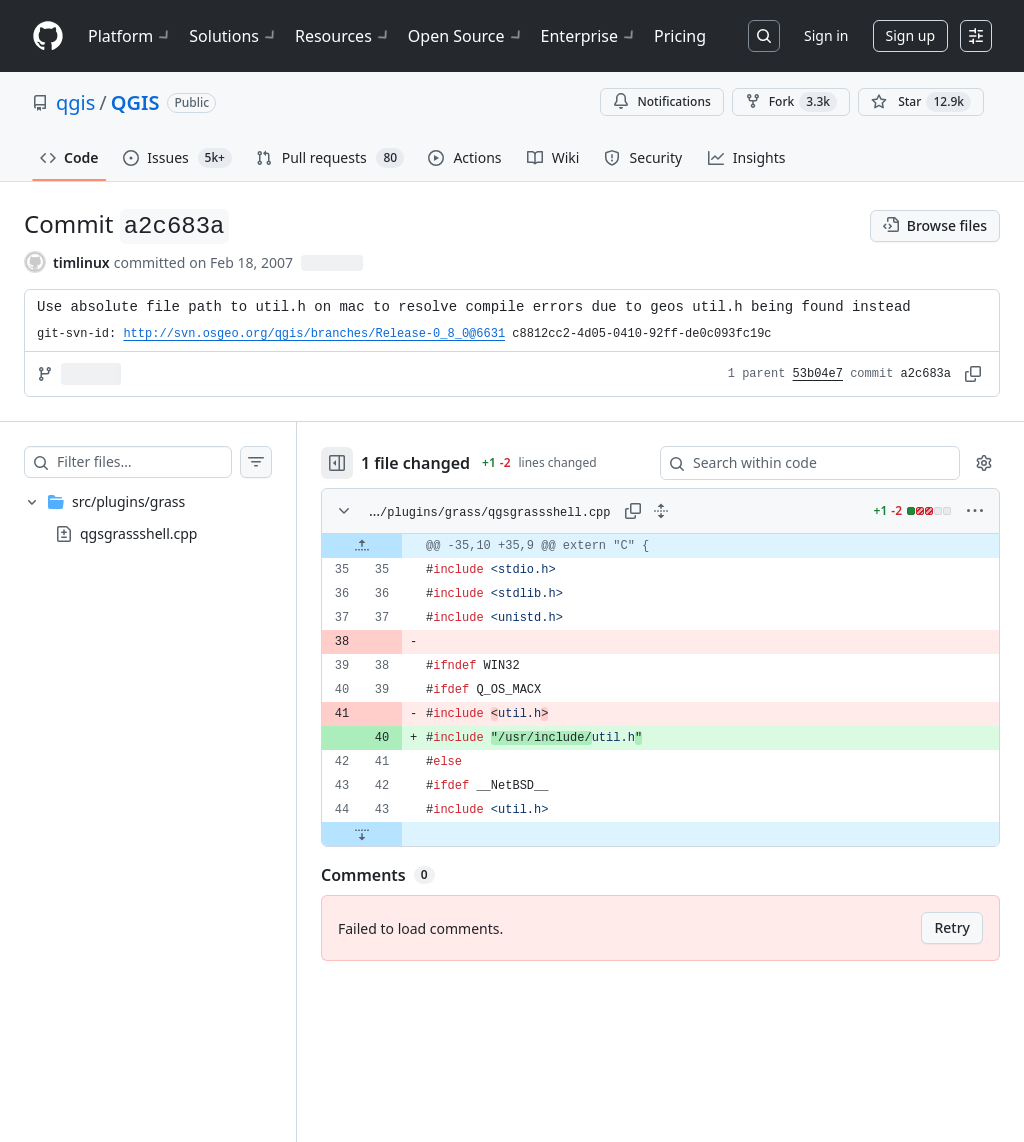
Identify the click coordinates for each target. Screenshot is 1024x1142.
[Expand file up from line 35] (362, 546)
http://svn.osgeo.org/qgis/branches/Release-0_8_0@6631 (314, 334)
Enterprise (589, 36)
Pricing (680, 36)
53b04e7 (818, 374)
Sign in (826, 35)
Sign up (910, 35)
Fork (791, 102)
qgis (75, 102)
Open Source (466, 36)
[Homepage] (48, 36)
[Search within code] (800, 463)
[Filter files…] (144, 462)
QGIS (135, 102)
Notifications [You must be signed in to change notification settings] (661, 101)
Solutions (234, 36)
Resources (343, 36)
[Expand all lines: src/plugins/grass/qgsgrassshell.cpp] (661, 511)
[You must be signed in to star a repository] (921, 102)
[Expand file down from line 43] (362, 834)
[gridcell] (660, 546)
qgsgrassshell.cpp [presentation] (138, 533)
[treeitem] (148, 518)
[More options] (975, 511)
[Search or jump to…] (764, 36)
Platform (130, 36)
